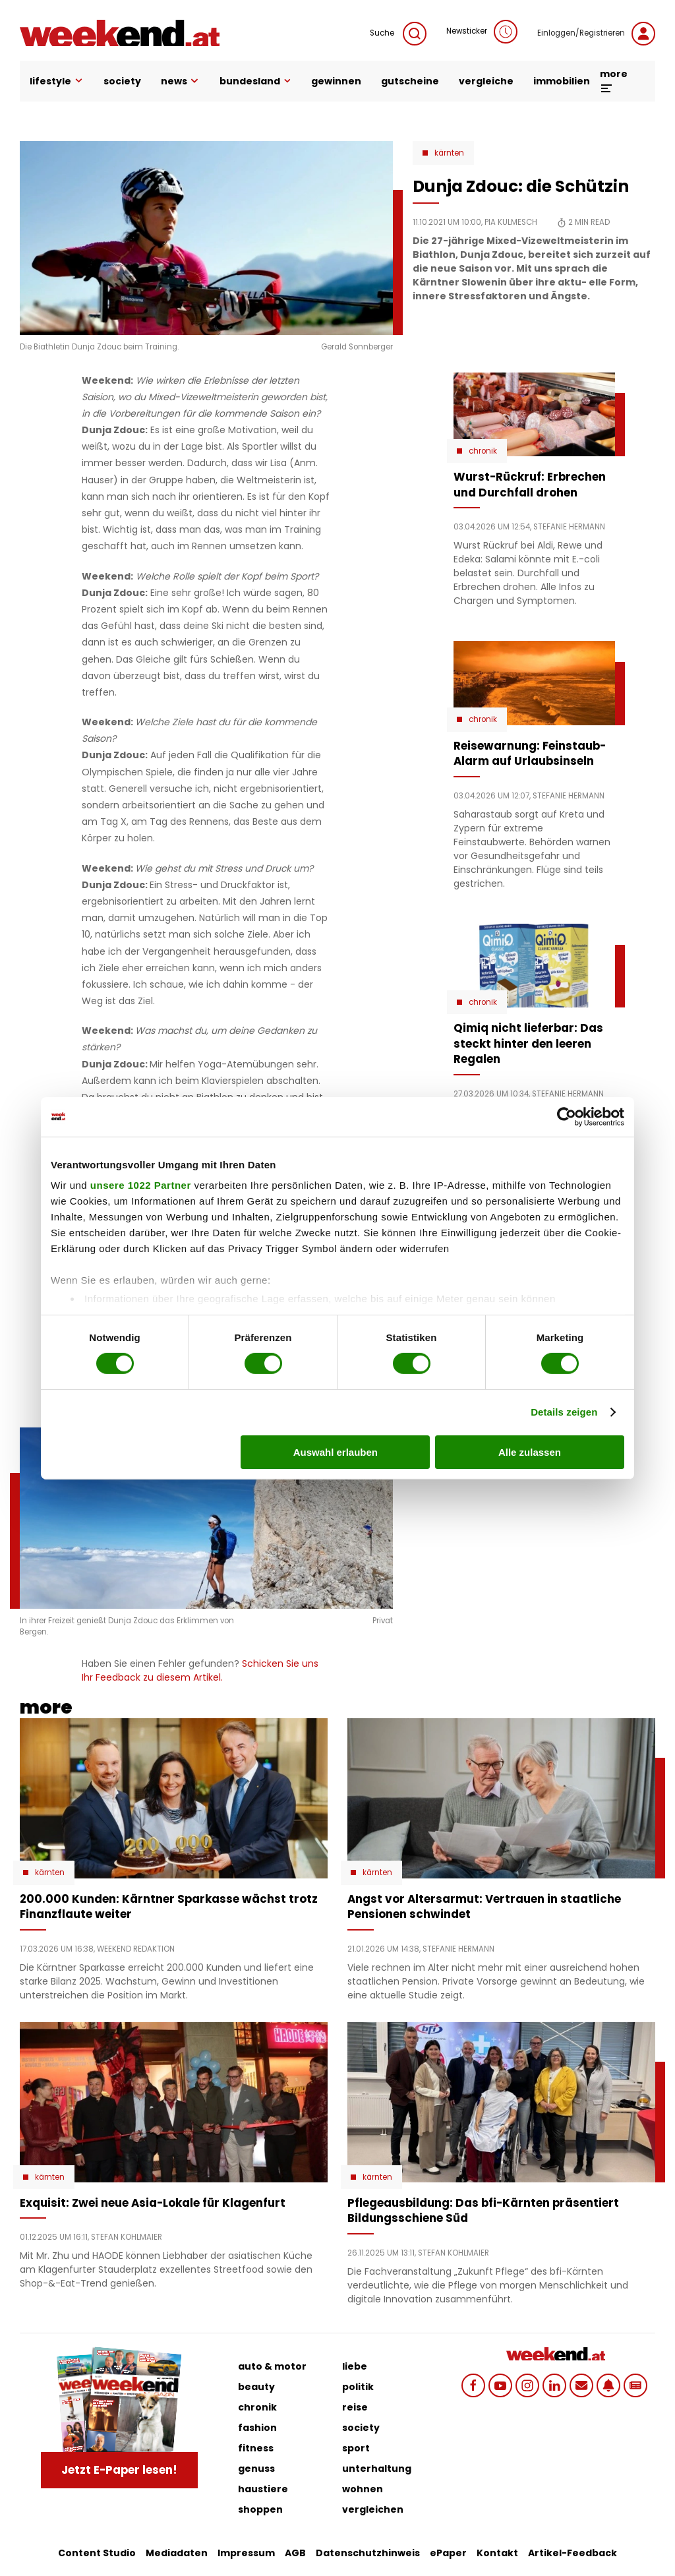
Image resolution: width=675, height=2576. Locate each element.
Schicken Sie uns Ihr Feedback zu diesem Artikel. (200, 1670)
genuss (256, 2468)
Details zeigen (564, 1412)
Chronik (483, 451)
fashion (257, 2427)
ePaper (448, 2553)
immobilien (561, 81)
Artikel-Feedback (572, 2553)
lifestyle (57, 81)
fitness (256, 2448)
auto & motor (272, 2366)
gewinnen (336, 81)
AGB (295, 2553)
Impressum (246, 2553)
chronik (257, 2407)
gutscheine (410, 81)
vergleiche (486, 81)
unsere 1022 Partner (140, 1185)
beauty (256, 2386)
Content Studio (97, 2553)
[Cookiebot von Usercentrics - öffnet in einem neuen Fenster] (566, 1116)
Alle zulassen (529, 1452)
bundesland (255, 81)
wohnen (362, 2489)
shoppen (260, 2509)
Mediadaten (177, 2553)
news (180, 81)
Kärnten (449, 153)
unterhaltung (376, 2468)
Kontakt (497, 2553)
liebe (354, 2366)
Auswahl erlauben (335, 1452)
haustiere (263, 2489)
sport (356, 2448)
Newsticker (481, 32)
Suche (398, 33)
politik (358, 2386)
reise (355, 2407)
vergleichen (372, 2509)
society (122, 81)
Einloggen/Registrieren (596, 33)
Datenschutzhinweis (368, 2553)
